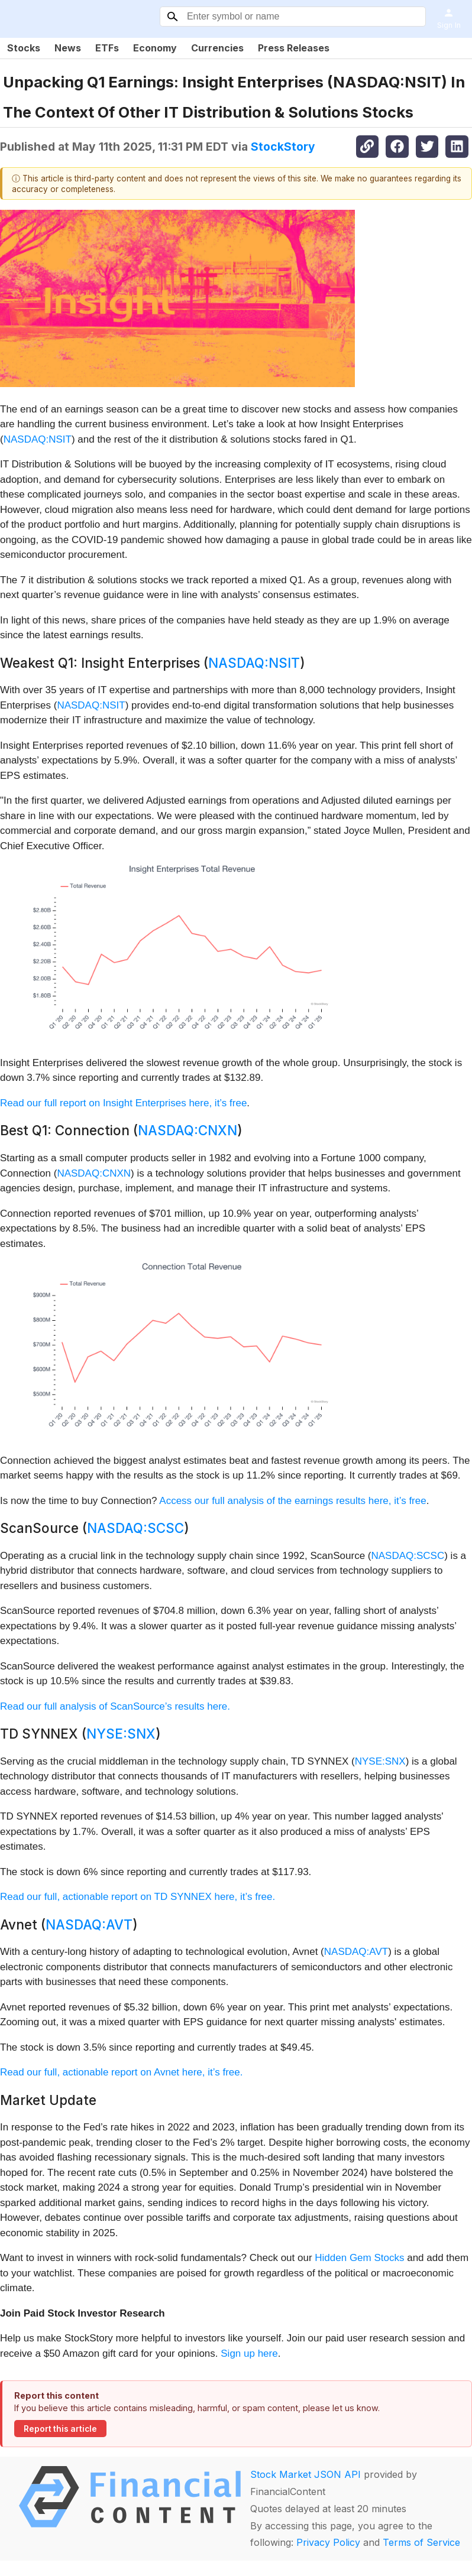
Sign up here (249, 2353)
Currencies (217, 48)
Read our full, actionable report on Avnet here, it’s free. (121, 2072)
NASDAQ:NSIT (38, 439)
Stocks (23, 48)
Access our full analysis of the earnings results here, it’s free (292, 1500)
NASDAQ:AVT (89, 1924)
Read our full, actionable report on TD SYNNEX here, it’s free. (137, 1896)
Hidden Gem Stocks (359, 2257)
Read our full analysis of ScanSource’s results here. (115, 1706)
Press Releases (293, 48)
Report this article (60, 2429)
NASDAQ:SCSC (135, 1528)
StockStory (283, 146)
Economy (155, 48)
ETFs (107, 48)
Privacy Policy (328, 2542)
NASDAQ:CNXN (187, 1130)
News (67, 48)
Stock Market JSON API (305, 2474)
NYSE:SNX (121, 1734)
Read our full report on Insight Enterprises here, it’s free (123, 1103)
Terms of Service (421, 2542)
